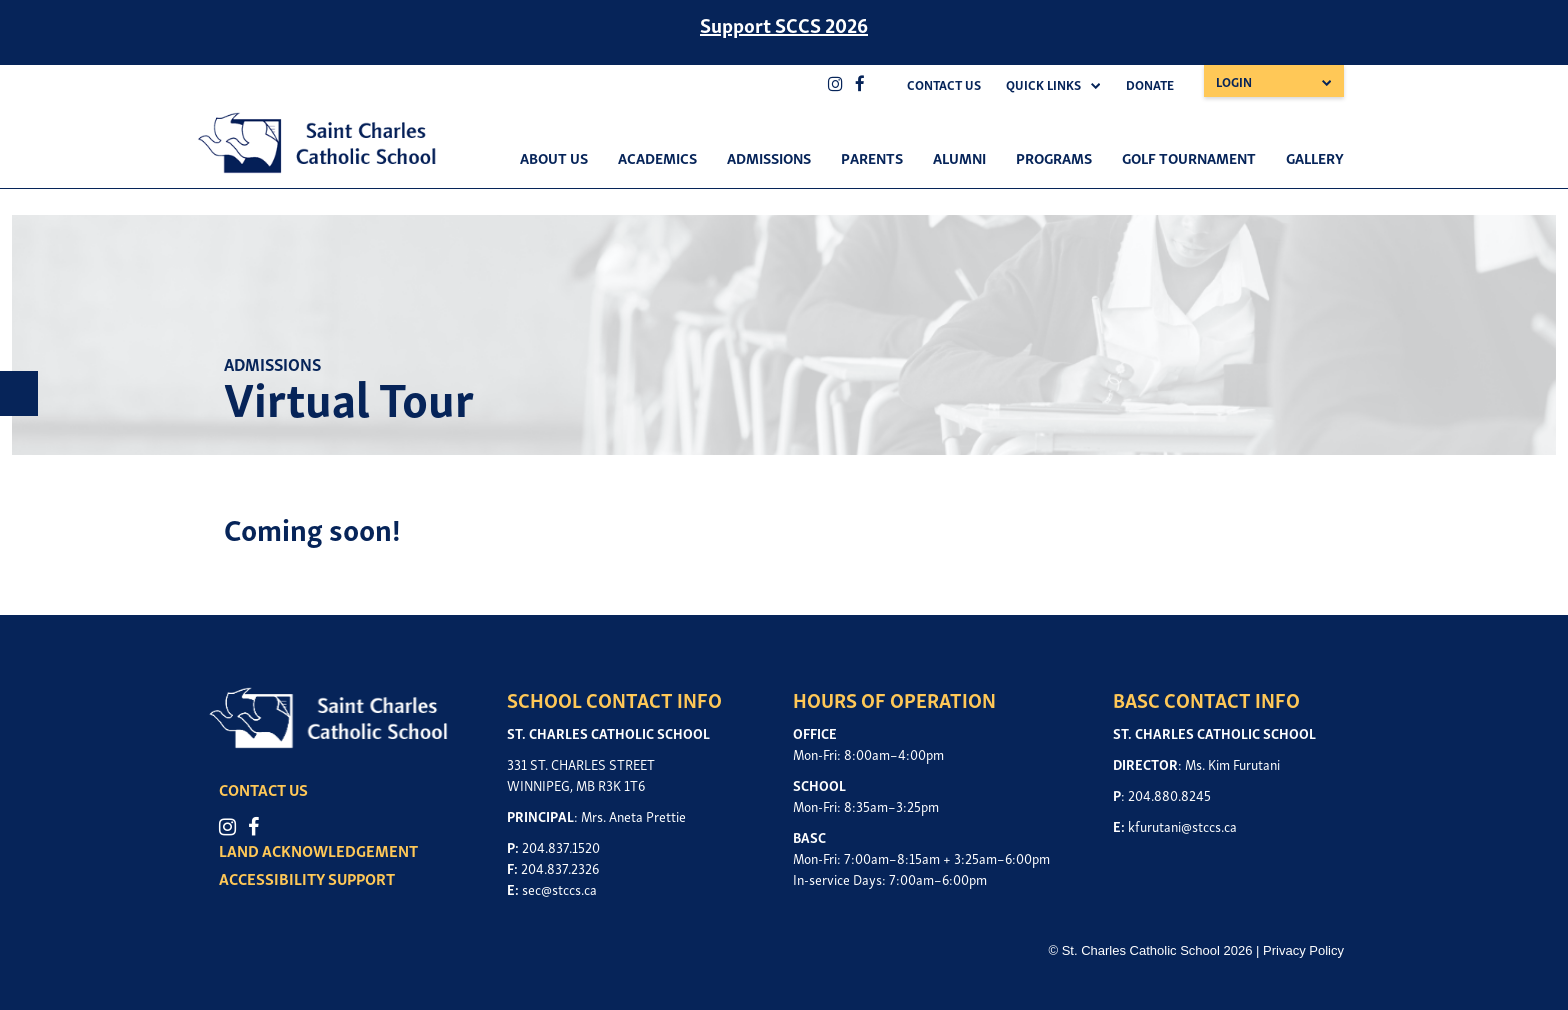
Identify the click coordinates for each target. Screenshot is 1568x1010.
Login (1234, 81)
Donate (1150, 84)
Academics (657, 157)
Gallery (1315, 157)
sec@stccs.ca (559, 888)
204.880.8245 (1169, 794)
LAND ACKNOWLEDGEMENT (318, 850)
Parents (872, 157)
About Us (554, 157)
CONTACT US (263, 789)
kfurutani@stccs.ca (1182, 825)
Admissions (769, 157)
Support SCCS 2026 (784, 24)
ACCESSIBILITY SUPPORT (307, 878)
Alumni (959, 157)
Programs (1054, 157)
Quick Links (1043, 84)
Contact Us (944, 84)
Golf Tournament (1189, 157)
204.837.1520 (561, 846)
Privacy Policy (1303, 950)
